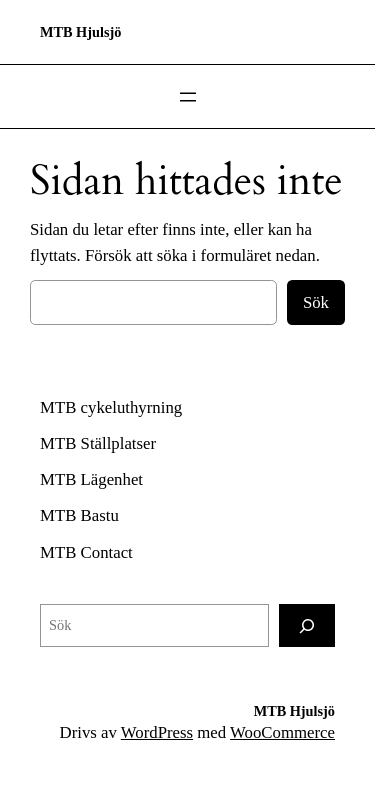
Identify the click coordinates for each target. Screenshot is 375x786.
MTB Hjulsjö (80, 32)
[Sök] (307, 625)
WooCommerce (282, 732)
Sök (316, 302)
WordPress (157, 732)
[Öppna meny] (188, 97)
